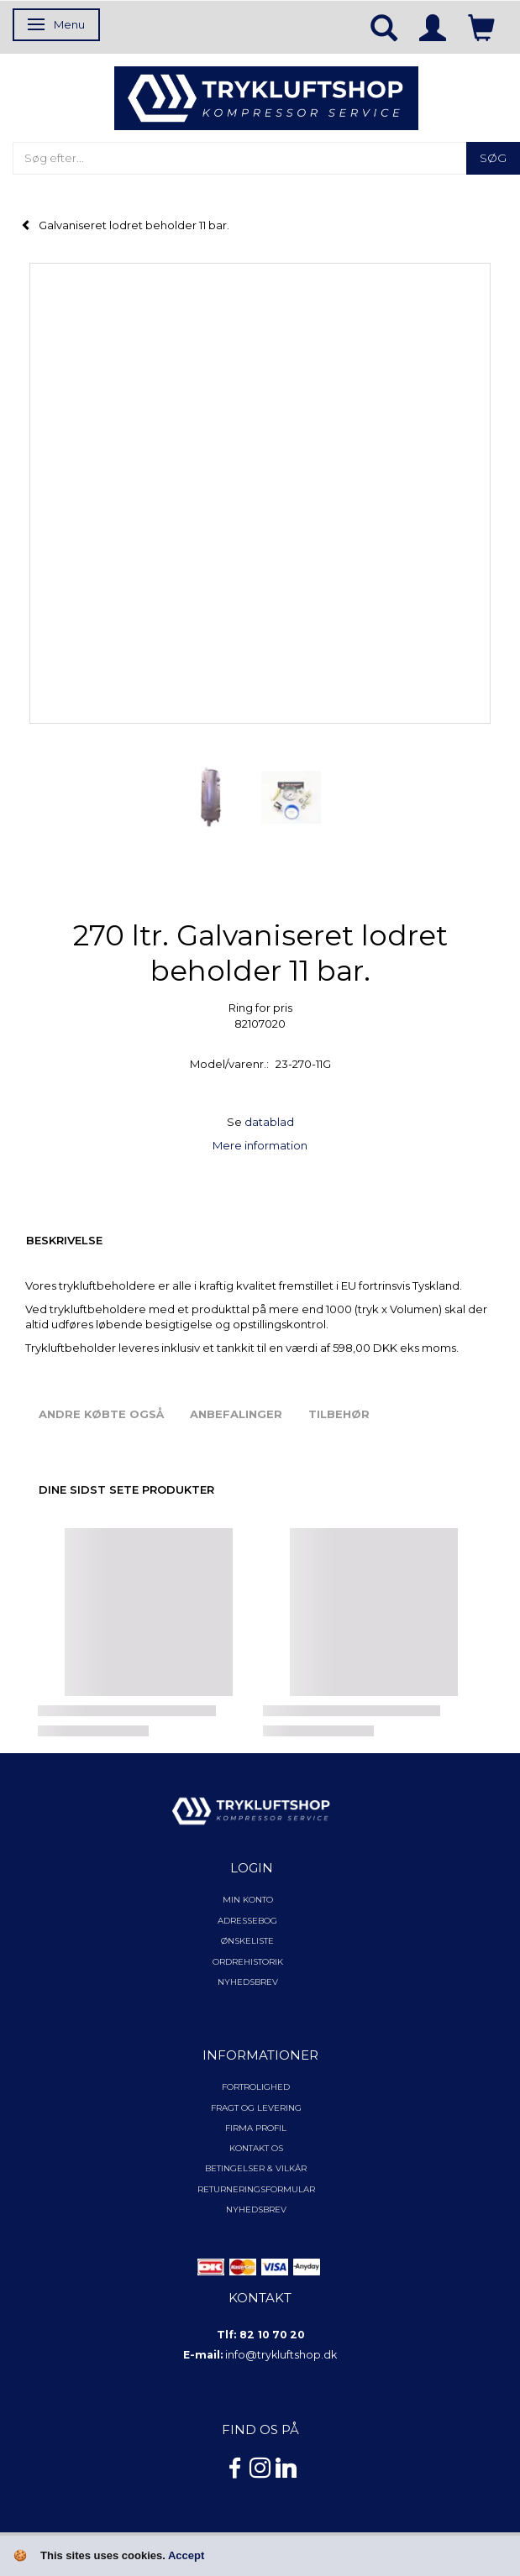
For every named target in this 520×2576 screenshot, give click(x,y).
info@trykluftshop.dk (281, 2354)
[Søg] (493, 158)
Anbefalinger (236, 1414)
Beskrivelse (64, 1240)
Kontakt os (256, 2148)
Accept (186, 2555)
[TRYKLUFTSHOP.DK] (266, 96)
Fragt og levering (256, 2107)
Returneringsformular (256, 2189)
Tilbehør (339, 1414)
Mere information (260, 1145)
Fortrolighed (256, 2086)
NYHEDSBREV (256, 2209)
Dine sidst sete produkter (126, 1489)
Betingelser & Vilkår (256, 2168)
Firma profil (255, 2128)
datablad (269, 1121)
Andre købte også (101, 1414)
